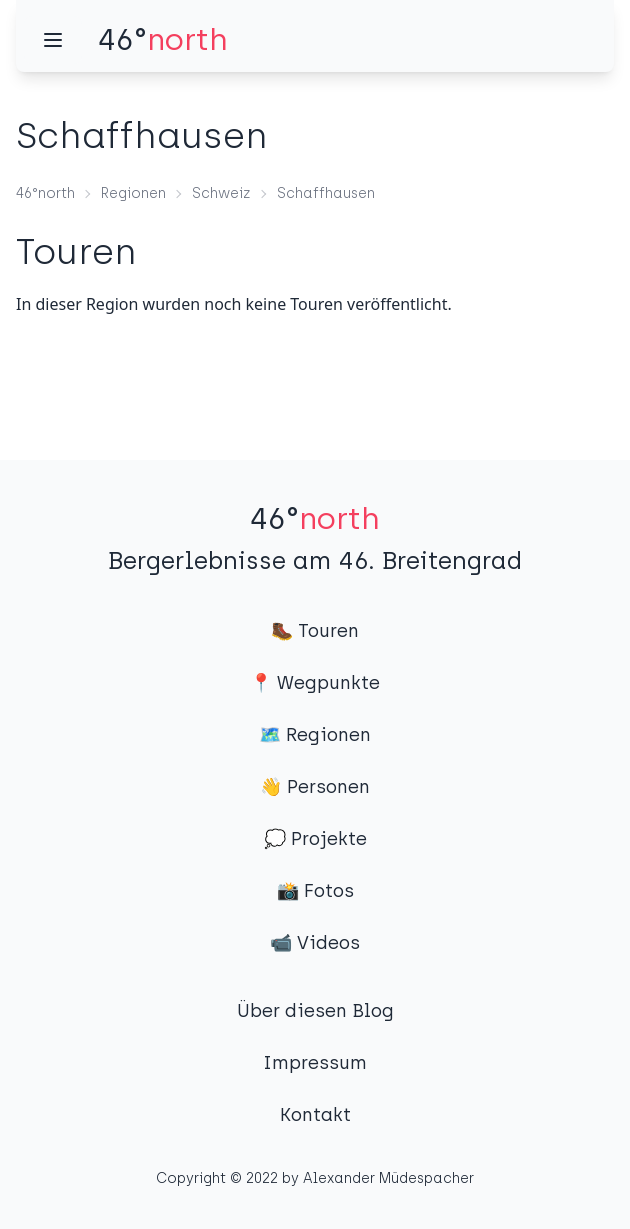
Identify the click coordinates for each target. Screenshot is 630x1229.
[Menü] (53, 40)
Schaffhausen (326, 193)
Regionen (133, 193)
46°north (45, 193)
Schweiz (221, 193)
